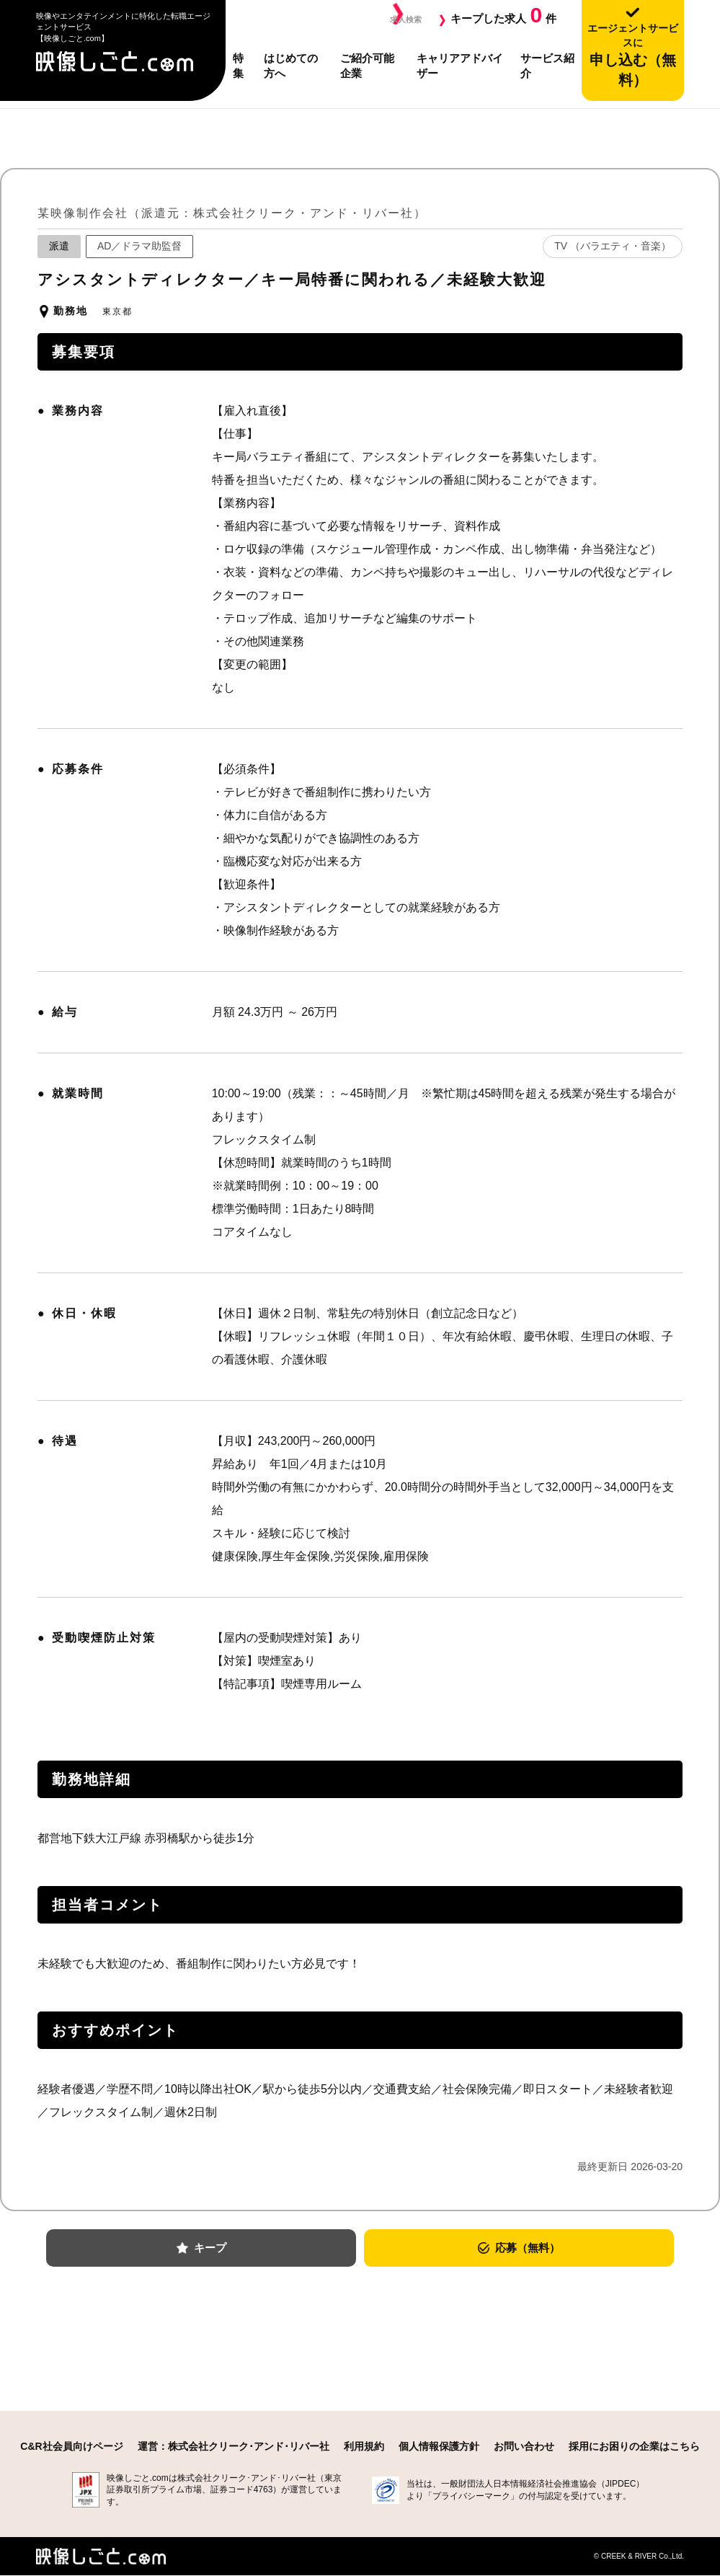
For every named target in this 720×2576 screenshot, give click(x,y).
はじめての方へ (291, 65)
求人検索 (400, 18)
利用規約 (364, 2447)
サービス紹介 (547, 65)
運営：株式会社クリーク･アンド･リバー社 (233, 2447)
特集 (238, 65)
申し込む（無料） (633, 55)
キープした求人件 (503, 15)
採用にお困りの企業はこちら (634, 2447)
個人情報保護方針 (439, 2447)
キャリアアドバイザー (460, 65)
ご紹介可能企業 (367, 65)
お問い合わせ (524, 2447)
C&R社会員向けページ (71, 2447)
